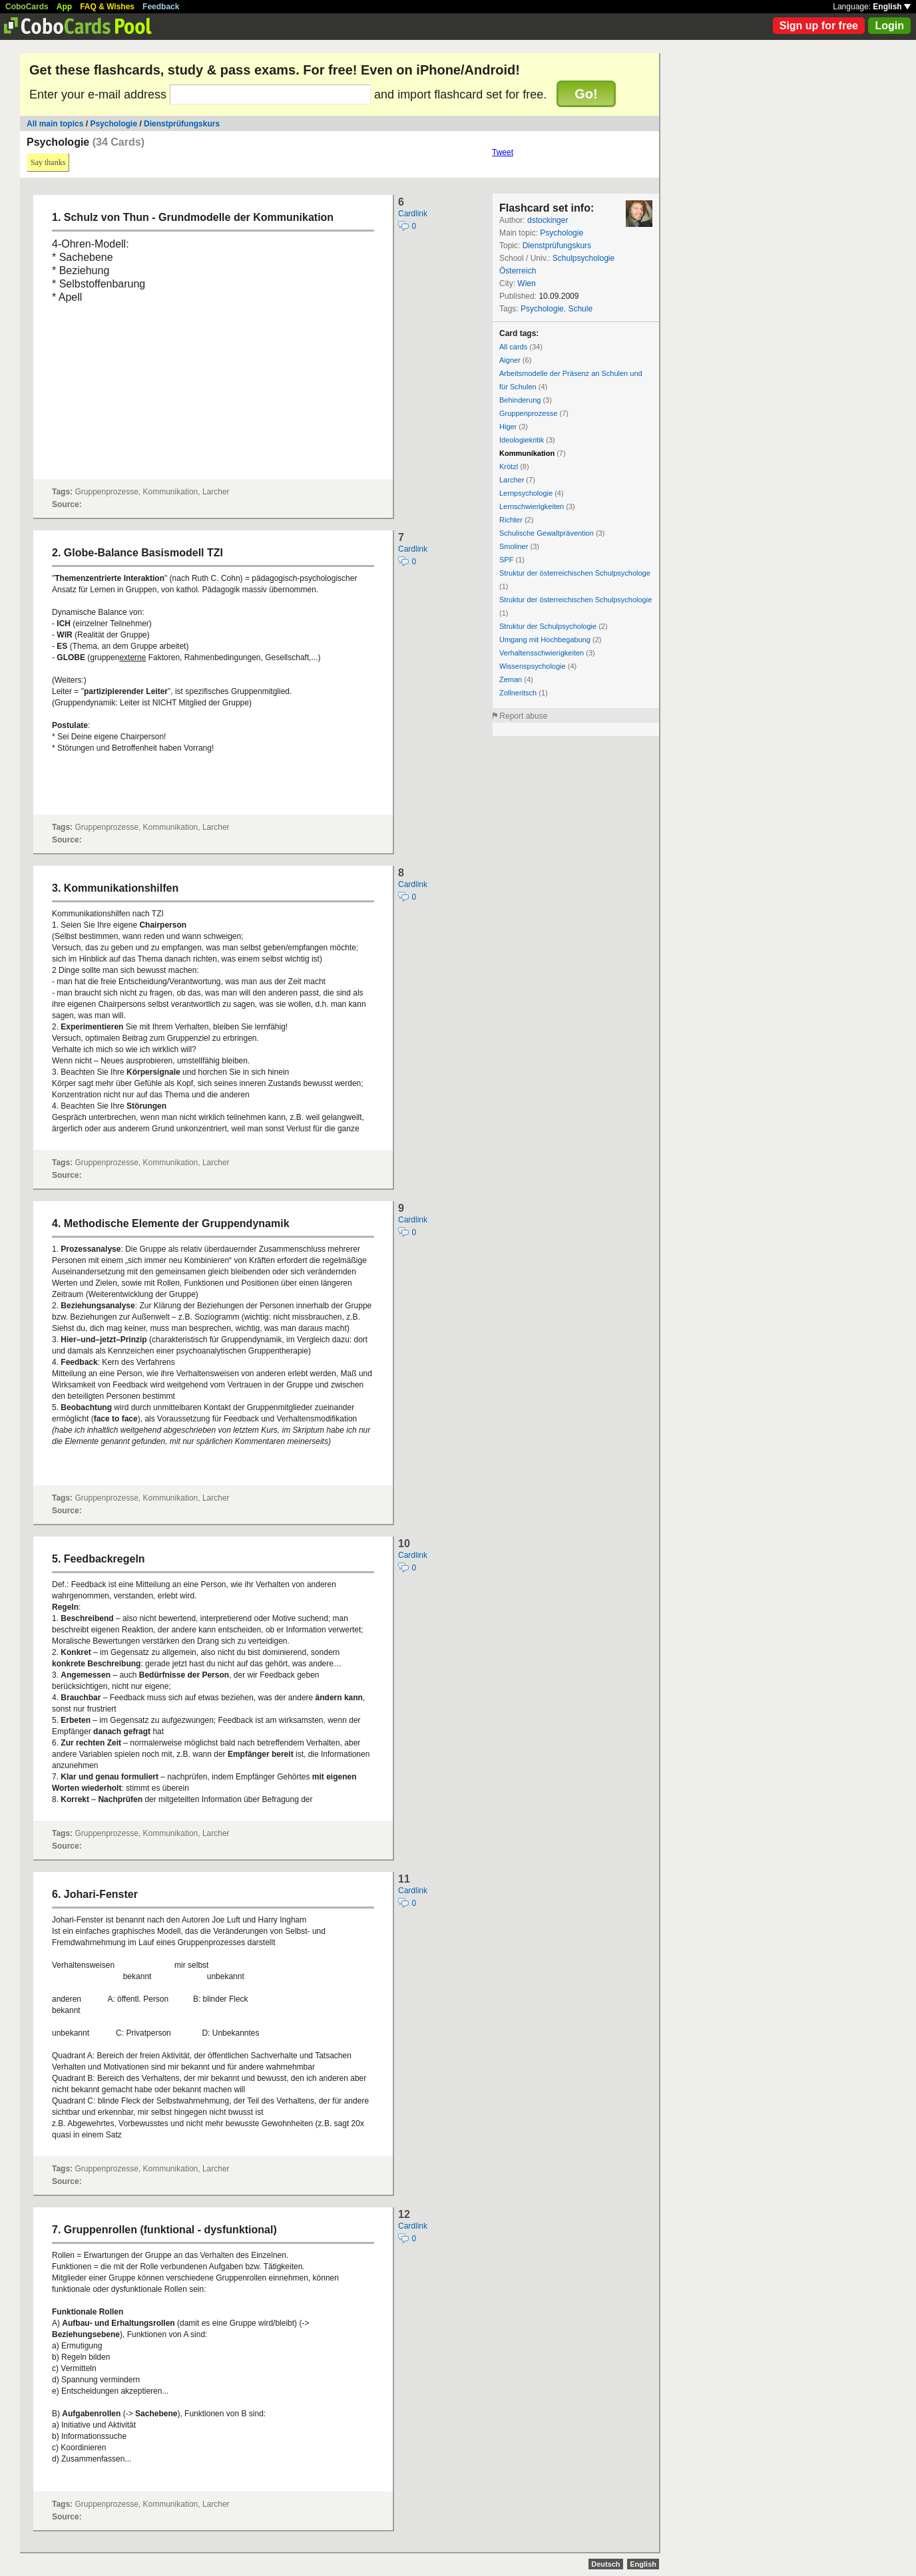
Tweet (502, 152)
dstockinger (547, 220)
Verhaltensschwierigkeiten (541, 653)
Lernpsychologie (526, 493)
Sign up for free (819, 25)
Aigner (510, 360)
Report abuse (523, 716)
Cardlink (412, 213)
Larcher (511, 480)
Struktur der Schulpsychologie (547, 626)
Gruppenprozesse (528, 413)
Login (889, 25)
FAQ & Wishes (107, 6)
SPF (506, 560)
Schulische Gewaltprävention (546, 533)
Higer (508, 427)
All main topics (55, 123)
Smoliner (513, 546)
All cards (513, 347)
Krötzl (508, 466)
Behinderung (520, 400)
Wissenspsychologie (532, 666)
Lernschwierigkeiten (531, 506)
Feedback (160, 6)
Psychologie (113, 123)
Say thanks (48, 162)
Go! (585, 94)
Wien (526, 283)
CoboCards (27, 6)
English (892, 6)
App (64, 6)
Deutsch (605, 2564)
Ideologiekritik (521, 440)
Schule (580, 308)
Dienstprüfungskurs (182, 123)
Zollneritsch (518, 693)
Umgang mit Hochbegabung (544, 640)
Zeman (510, 679)
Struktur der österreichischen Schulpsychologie (575, 600)
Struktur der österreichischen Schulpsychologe (574, 573)
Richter (511, 520)
